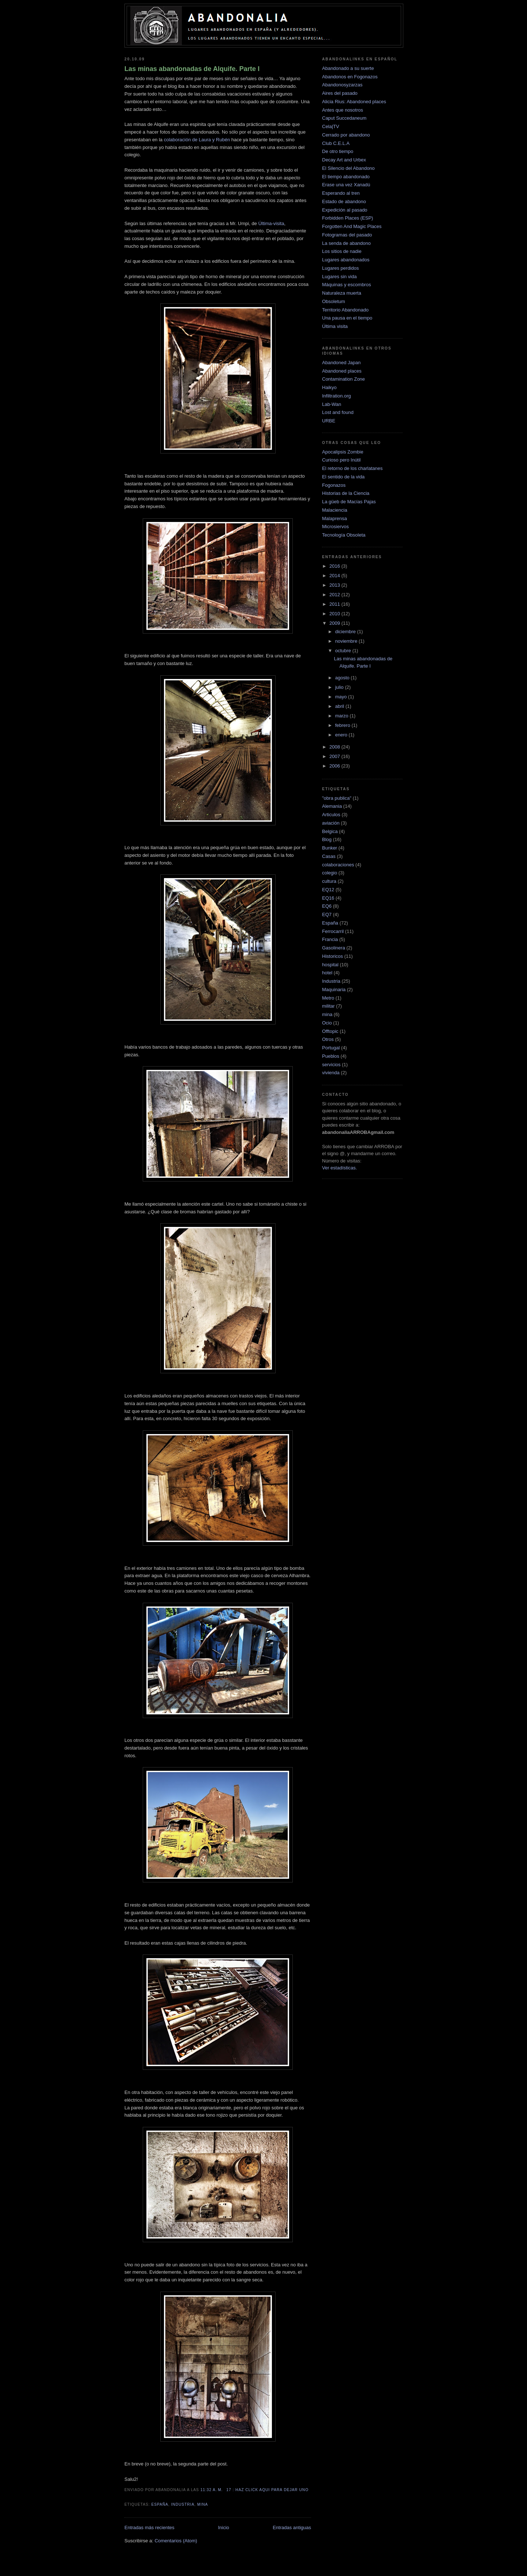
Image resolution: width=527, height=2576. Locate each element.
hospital (330, 964)
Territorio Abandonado (345, 310)
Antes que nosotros (342, 110)
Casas (329, 856)
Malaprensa (334, 518)
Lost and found (338, 412)
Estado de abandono (344, 201)
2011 (335, 604)
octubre (343, 650)
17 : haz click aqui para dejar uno (268, 2490)
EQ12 (328, 889)
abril (340, 706)
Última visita (335, 326)
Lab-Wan (331, 404)
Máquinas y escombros (346, 284)
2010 (335, 613)
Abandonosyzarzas (342, 84)
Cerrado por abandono (346, 135)
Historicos (332, 956)
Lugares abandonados (345, 259)
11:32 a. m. (212, 2490)
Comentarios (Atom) (175, 2540)
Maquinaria (333, 989)
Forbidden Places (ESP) (347, 218)
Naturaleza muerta (341, 293)
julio (340, 687)
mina (202, 2504)
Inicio (223, 2527)
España (159, 2504)
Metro (328, 998)
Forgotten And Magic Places (352, 226)
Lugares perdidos (340, 268)
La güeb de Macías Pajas (349, 501)
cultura (329, 881)
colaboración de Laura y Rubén (197, 139)
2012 (335, 594)
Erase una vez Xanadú (346, 184)
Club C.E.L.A (336, 143)
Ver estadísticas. (339, 1168)
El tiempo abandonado (346, 176)
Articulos (331, 814)
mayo (341, 696)
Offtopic (330, 1031)
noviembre (347, 641)
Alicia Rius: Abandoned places (354, 101)
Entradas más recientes (149, 2527)
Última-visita (271, 223)
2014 (335, 575)
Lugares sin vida (339, 276)
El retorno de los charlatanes (352, 468)
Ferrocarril (333, 931)
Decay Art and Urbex (344, 160)
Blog (327, 839)
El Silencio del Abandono (348, 168)
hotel (327, 972)
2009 (335, 623)
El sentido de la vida (343, 476)
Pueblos (330, 1056)
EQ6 (327, 906)
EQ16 (328, 898)
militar (328, 1006)
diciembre (346, 631)
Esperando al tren (341, 193)
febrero (343, 725)
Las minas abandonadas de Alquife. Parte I (191, 68)
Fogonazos (333, 485)
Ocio (327, 1023)
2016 (335, 566)
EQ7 (327, 914)
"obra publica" (336, 798)
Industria (183, 2504)
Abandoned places (342, 371)
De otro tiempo (337, 151)
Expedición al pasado (344, 210)
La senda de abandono (346, 243)
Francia (330, 939)
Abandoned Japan (341, 362)
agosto (343, 677)
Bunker (329, 848)
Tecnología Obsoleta (344, 535)
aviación (331, 823)
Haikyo (329, 387)
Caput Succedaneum (344, 118)
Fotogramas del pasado (347, 235)
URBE (328, 420)
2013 (335, 585)
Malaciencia (334, 510)
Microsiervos (335, 526)
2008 (335, 747)
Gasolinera (333, 948)
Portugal (331, 1047)
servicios (331, 1064)
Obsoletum (333, 301)
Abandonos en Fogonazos (350, 76)
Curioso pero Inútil (341, 460)
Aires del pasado (340, 93)
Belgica (330, 831)
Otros (328, 1039)
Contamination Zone (343, 379)
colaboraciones (338, 864)
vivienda (331, 1072)
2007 (335, 756)
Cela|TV (330, 126)
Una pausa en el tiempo (347, 318)
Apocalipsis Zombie (342, 452)
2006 (335, 766)
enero (342, 735)
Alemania (332, 806)
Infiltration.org (336, 396)
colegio (329, 873)
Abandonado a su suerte (348, 68)
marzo (342, 715)
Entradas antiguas (292, 2527)
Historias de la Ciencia (345, 493)
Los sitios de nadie (342, 251)
